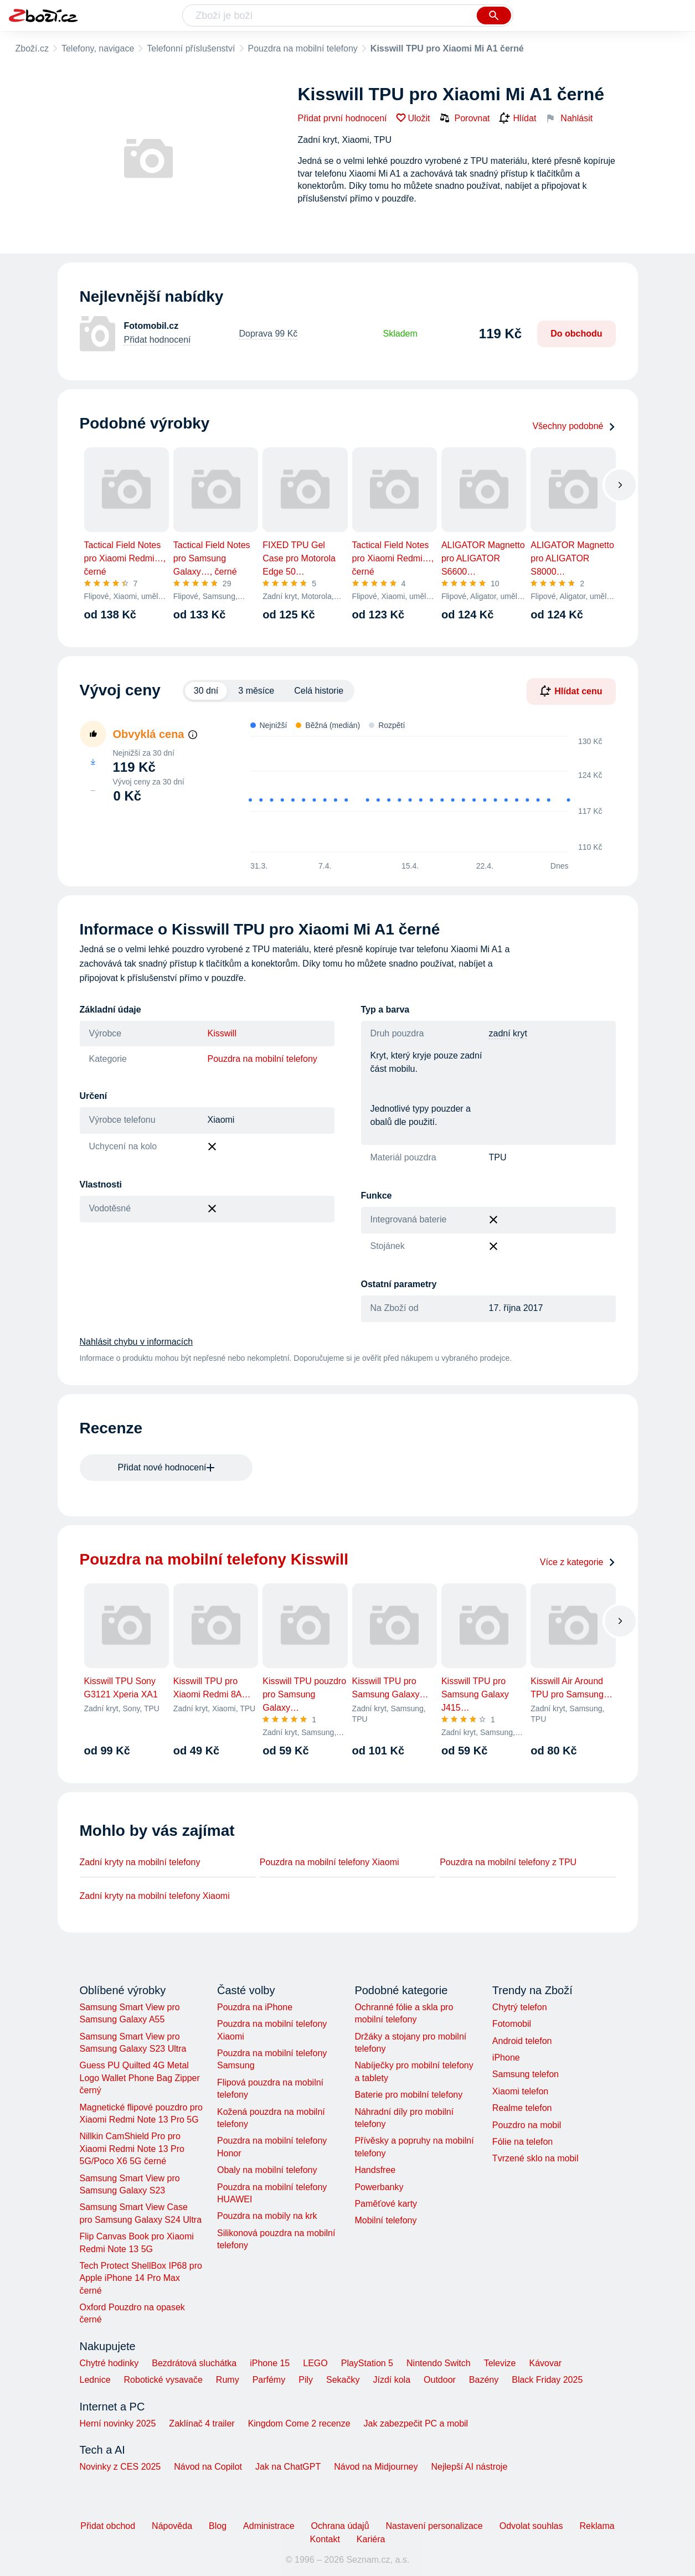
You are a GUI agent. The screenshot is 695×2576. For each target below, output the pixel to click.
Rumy (227, 2379)
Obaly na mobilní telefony (267, 2170)
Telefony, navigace (97, 48)
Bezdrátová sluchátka (194, 2363)
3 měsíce (256, 690)
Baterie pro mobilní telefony (408, 2094)
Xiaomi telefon (520, 2091)
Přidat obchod (107, 2526)
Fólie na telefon (522, 2141)
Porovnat (464, 117)
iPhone (506, 2057)
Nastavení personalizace (434, 2526)
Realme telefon (522, 2108)
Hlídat (518, 118)
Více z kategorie (578, 1562)
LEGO (315, 2363)
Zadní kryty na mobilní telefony (140, 1862)
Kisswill (222, 1033)
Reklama (596, 2526)
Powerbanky (378, 2187)
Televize (500, 2363)
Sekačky (342, 2379)
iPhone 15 (270, 2363)
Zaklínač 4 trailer (201, 2423)
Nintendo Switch (438, 2363)
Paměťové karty (385, 2203)
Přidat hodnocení (157, 339)
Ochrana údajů (340, 2526)
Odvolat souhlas (531, 2526)
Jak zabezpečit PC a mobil (416, 2423)
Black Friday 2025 (547, 2379)
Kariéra (371, 2539)
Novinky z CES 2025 (120, 2466)
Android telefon (522, 2041)
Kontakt (325, 2539)
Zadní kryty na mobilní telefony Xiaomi (155, 1896)
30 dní (206, 690)
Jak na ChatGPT (288, 2466)
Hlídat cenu (571, 690)
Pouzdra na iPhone (254, 2007)
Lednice (95, 2379)
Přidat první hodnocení (342, 118)
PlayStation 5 (367, 2363)
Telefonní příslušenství (191, 48)
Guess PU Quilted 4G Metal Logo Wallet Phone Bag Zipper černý (140, 2078)
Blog (217, 2526)
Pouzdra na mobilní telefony (303, 48)
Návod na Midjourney (376, 2466)
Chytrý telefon (519, 2007)
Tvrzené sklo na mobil (535, 2158)
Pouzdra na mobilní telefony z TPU (508, 1862)
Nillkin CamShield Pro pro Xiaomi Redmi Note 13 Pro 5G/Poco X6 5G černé (132, 2148)
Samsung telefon (525, 2074)
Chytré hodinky (109, 2363)
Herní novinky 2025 (118, 2423)
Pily (305, 2379)
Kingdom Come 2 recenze (299, 2423)
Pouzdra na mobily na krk (267, 2216)
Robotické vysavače (163, 2379)
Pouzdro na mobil (527, 2125)
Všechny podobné (573, 426)
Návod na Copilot (208, 2466)
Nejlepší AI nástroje (469, 2466)
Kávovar (545, 2363)
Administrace (268, 2526)
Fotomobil (511, 2023)
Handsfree (374, 2170)
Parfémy (269, 2379)
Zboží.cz (32, 48)
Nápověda (172, 2526)
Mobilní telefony (385, 2220)
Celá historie (318, 690)
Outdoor (440, 2379)
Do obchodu (576, 333)
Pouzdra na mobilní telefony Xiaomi (329, 1862)
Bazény (483, 2379)
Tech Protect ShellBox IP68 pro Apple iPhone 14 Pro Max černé (141, 2278)
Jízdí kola (391, 2379)
